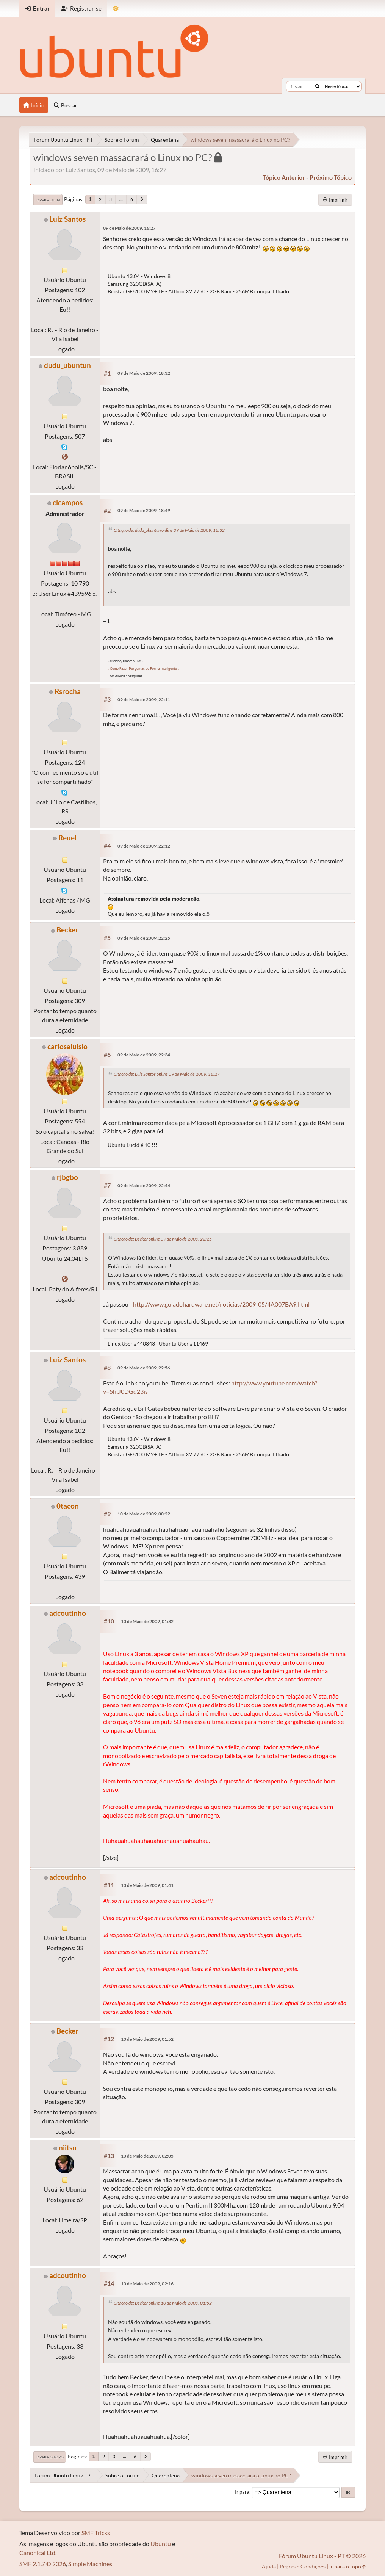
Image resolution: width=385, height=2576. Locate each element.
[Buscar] (317, 86)
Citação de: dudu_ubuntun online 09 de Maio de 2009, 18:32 (169, 530)
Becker (67, 929)
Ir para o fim (47, 199)
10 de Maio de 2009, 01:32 (147, 1621)
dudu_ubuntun (67, 365)
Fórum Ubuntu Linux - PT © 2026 (322, 2555)
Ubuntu (160, 2543)
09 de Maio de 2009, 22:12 (143, 845)
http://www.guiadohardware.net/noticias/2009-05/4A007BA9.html (221, 1304)
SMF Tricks (95, 2532)
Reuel (67, 837)
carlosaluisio (67, 1046)
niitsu (68, 2147)
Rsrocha (68, 691)
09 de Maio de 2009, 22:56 (143, 1367)
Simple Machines (90, 2563)
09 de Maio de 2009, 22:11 (143, 699)
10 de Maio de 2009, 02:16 (147, 2283)
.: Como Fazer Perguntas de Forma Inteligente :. (143, 668)
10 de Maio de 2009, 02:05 (147, 2155)
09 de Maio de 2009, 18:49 (143, 510)
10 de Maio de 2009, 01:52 (147, 2039)
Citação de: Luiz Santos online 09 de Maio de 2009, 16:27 (167, 1074)
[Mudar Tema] (115, 8)
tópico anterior (284, 177)
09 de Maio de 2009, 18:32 (143, 373)
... (121, 199)
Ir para (242, 2492)
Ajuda (269, 2566)
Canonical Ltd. (37, 2552)
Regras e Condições (303, 2566)
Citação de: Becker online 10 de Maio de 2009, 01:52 (163, 2303)
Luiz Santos (67, 219)
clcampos (68, 502)
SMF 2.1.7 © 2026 (42, 2563)
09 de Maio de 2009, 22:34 (143, 1054)
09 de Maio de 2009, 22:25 (143, 937)
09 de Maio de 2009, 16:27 (129, 228)
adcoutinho (67, 1613)
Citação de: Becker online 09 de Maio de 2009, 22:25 (163, 1239)
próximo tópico (331, 177)
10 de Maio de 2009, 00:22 (143, 1513)
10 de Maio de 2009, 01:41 (147, 1885)
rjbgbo (67, 1177)
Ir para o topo (49, 2457)
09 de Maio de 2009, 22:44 (143, 1185)
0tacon (67, 1505)
